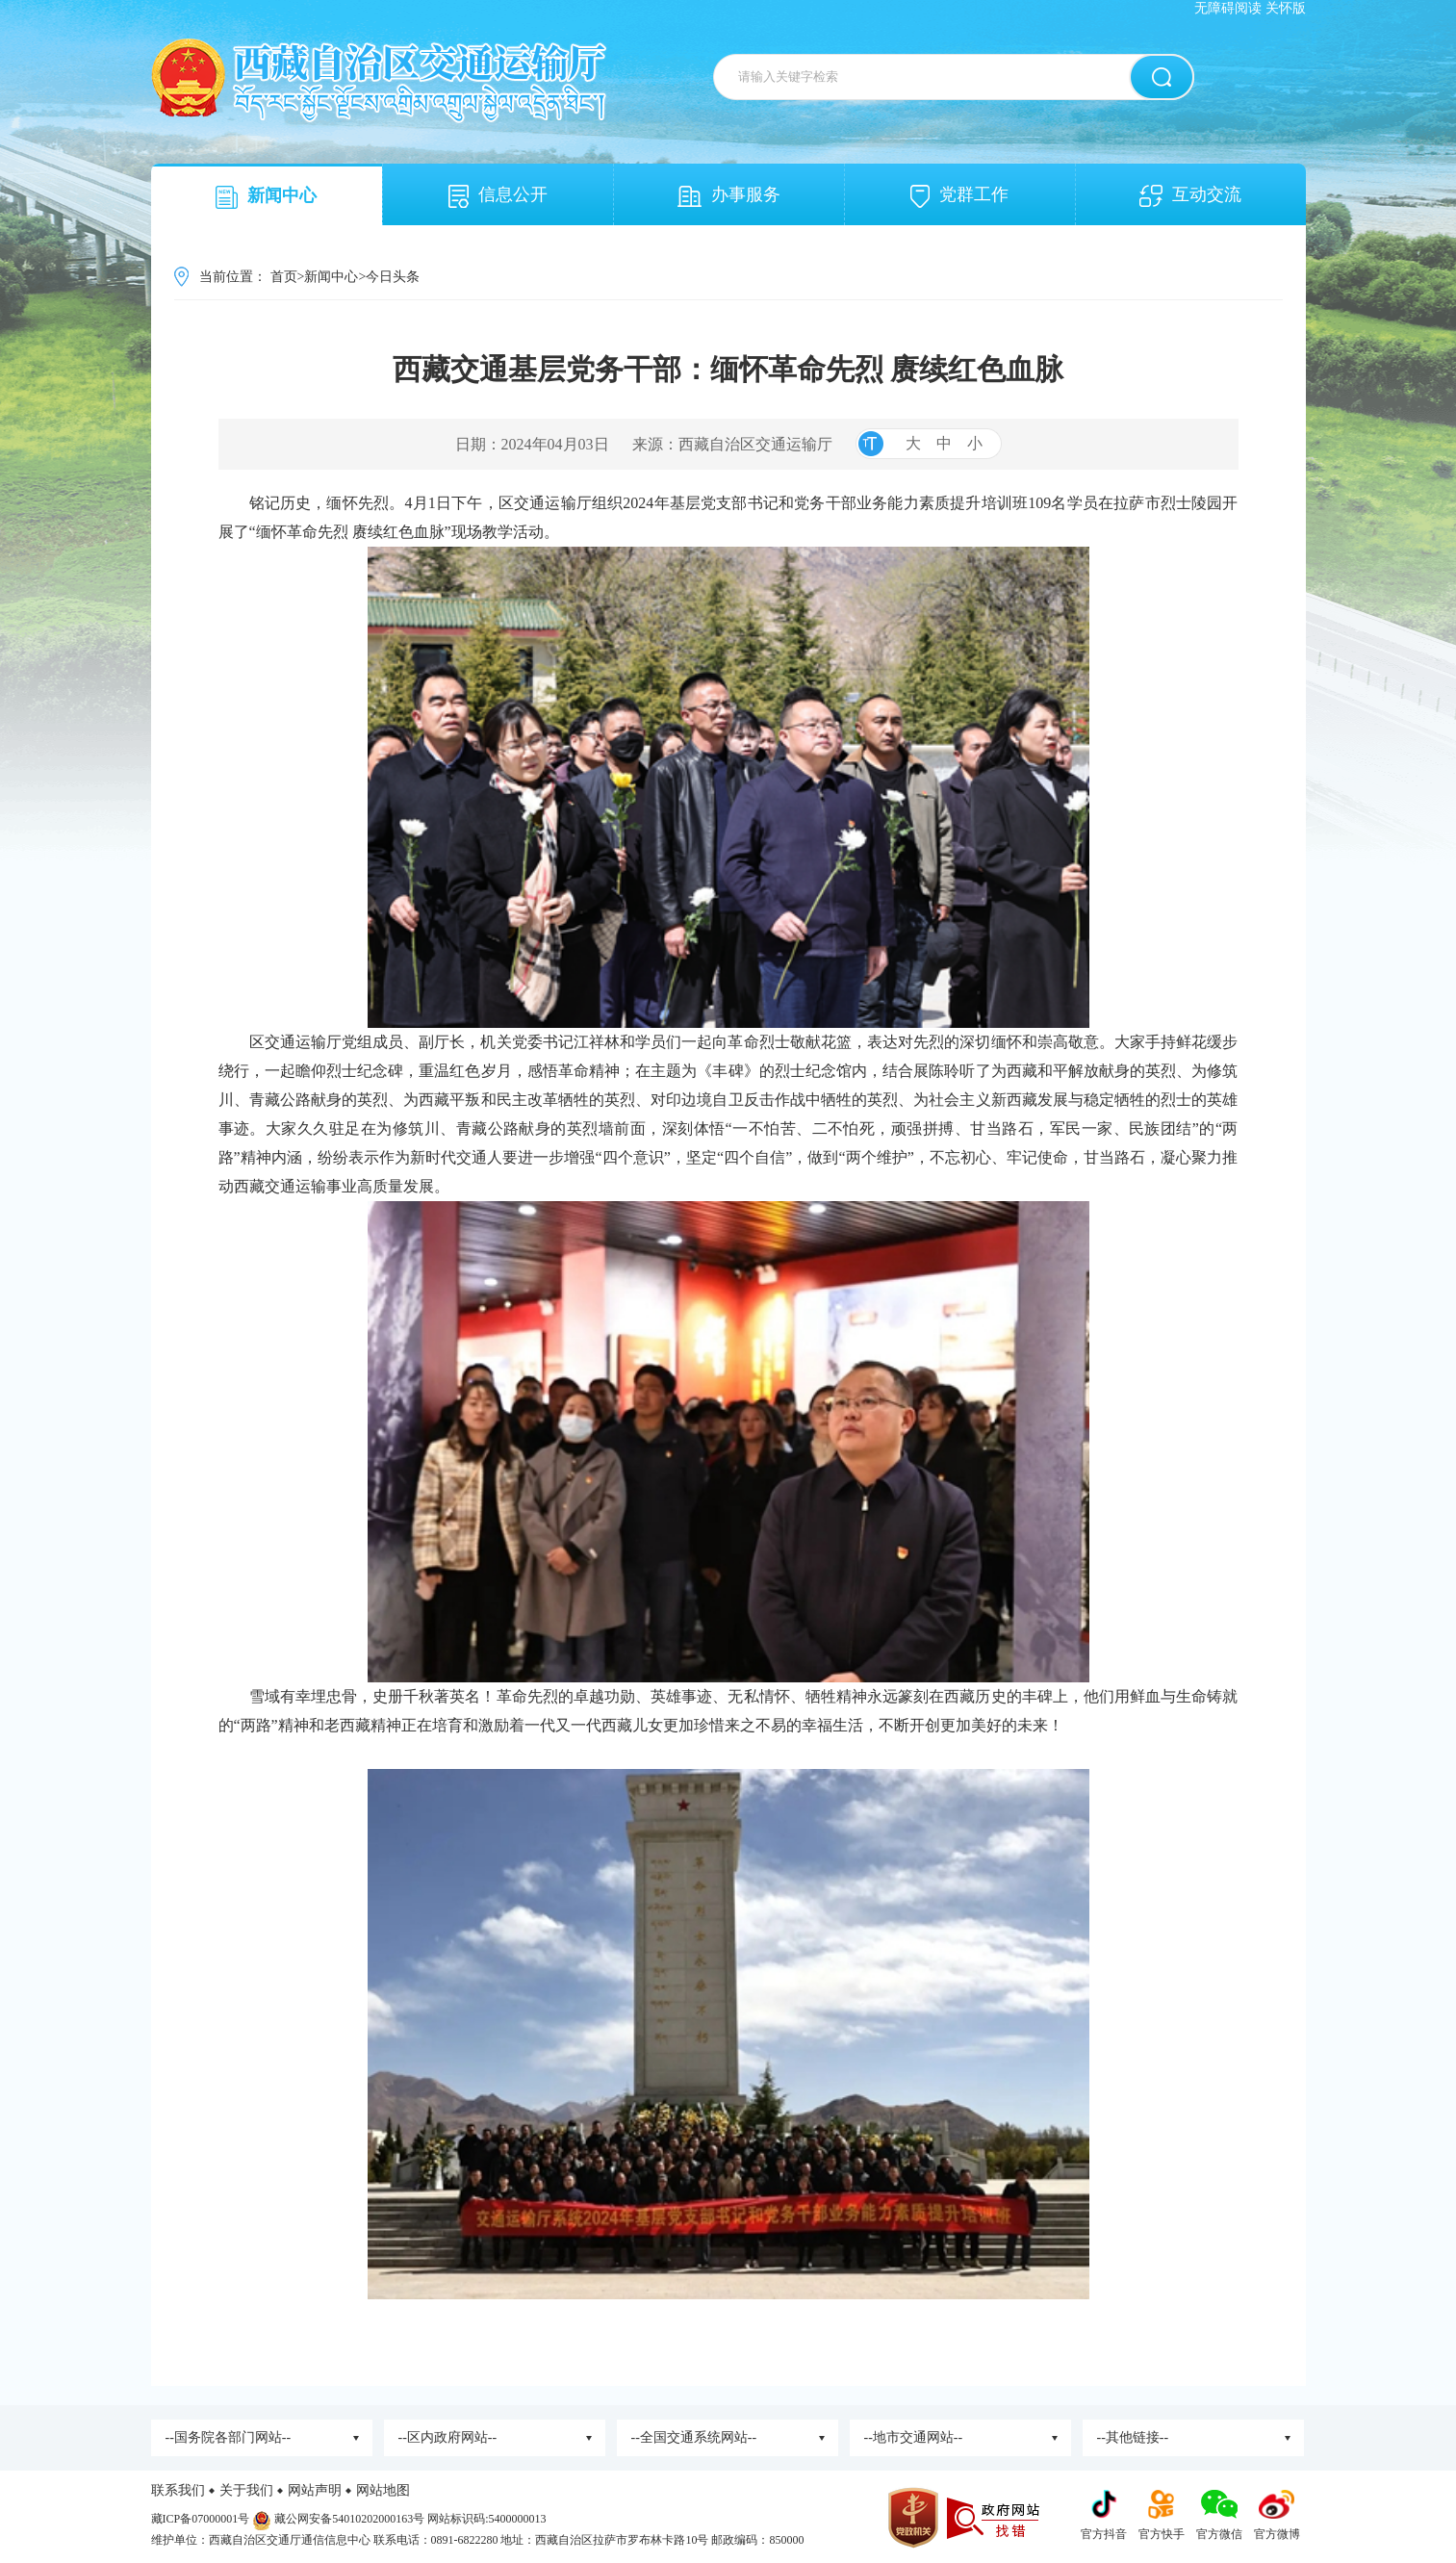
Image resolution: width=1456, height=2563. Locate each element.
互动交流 (1190, 196)
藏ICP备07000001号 (200, 2518)
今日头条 (393, 276)
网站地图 (383, 2490)
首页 (283, 276)
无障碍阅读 (1228, 8)
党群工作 (959, 196)
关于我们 (246, 2490)
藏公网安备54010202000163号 (349, 2518)
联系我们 (178, 2490)
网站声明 (315, 2490)
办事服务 (728, 196)
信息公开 (498, 196)
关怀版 (1285, 8)
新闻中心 (266, 197)
